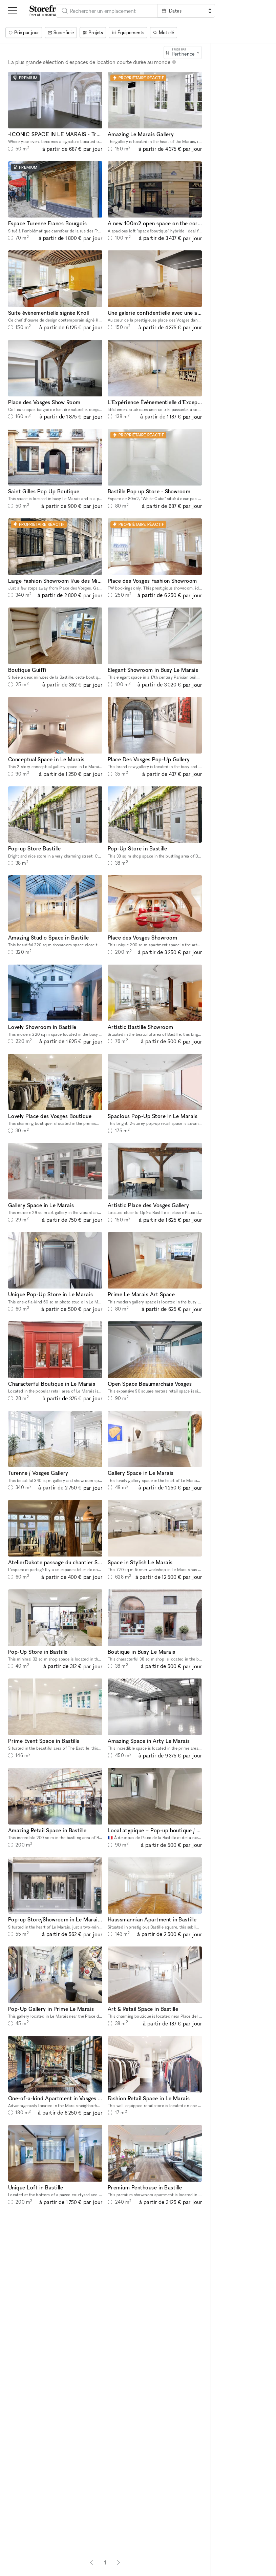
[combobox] (106, 11)
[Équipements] (128, 32)
